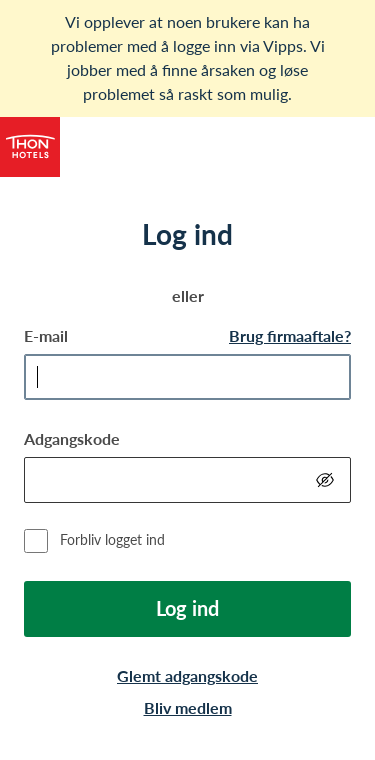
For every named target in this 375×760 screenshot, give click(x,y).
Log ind (187, 608)
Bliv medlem (188, 707)
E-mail (46, 335)
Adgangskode (72, 438)
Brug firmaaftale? (290, 335)
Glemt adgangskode (187, 675)
